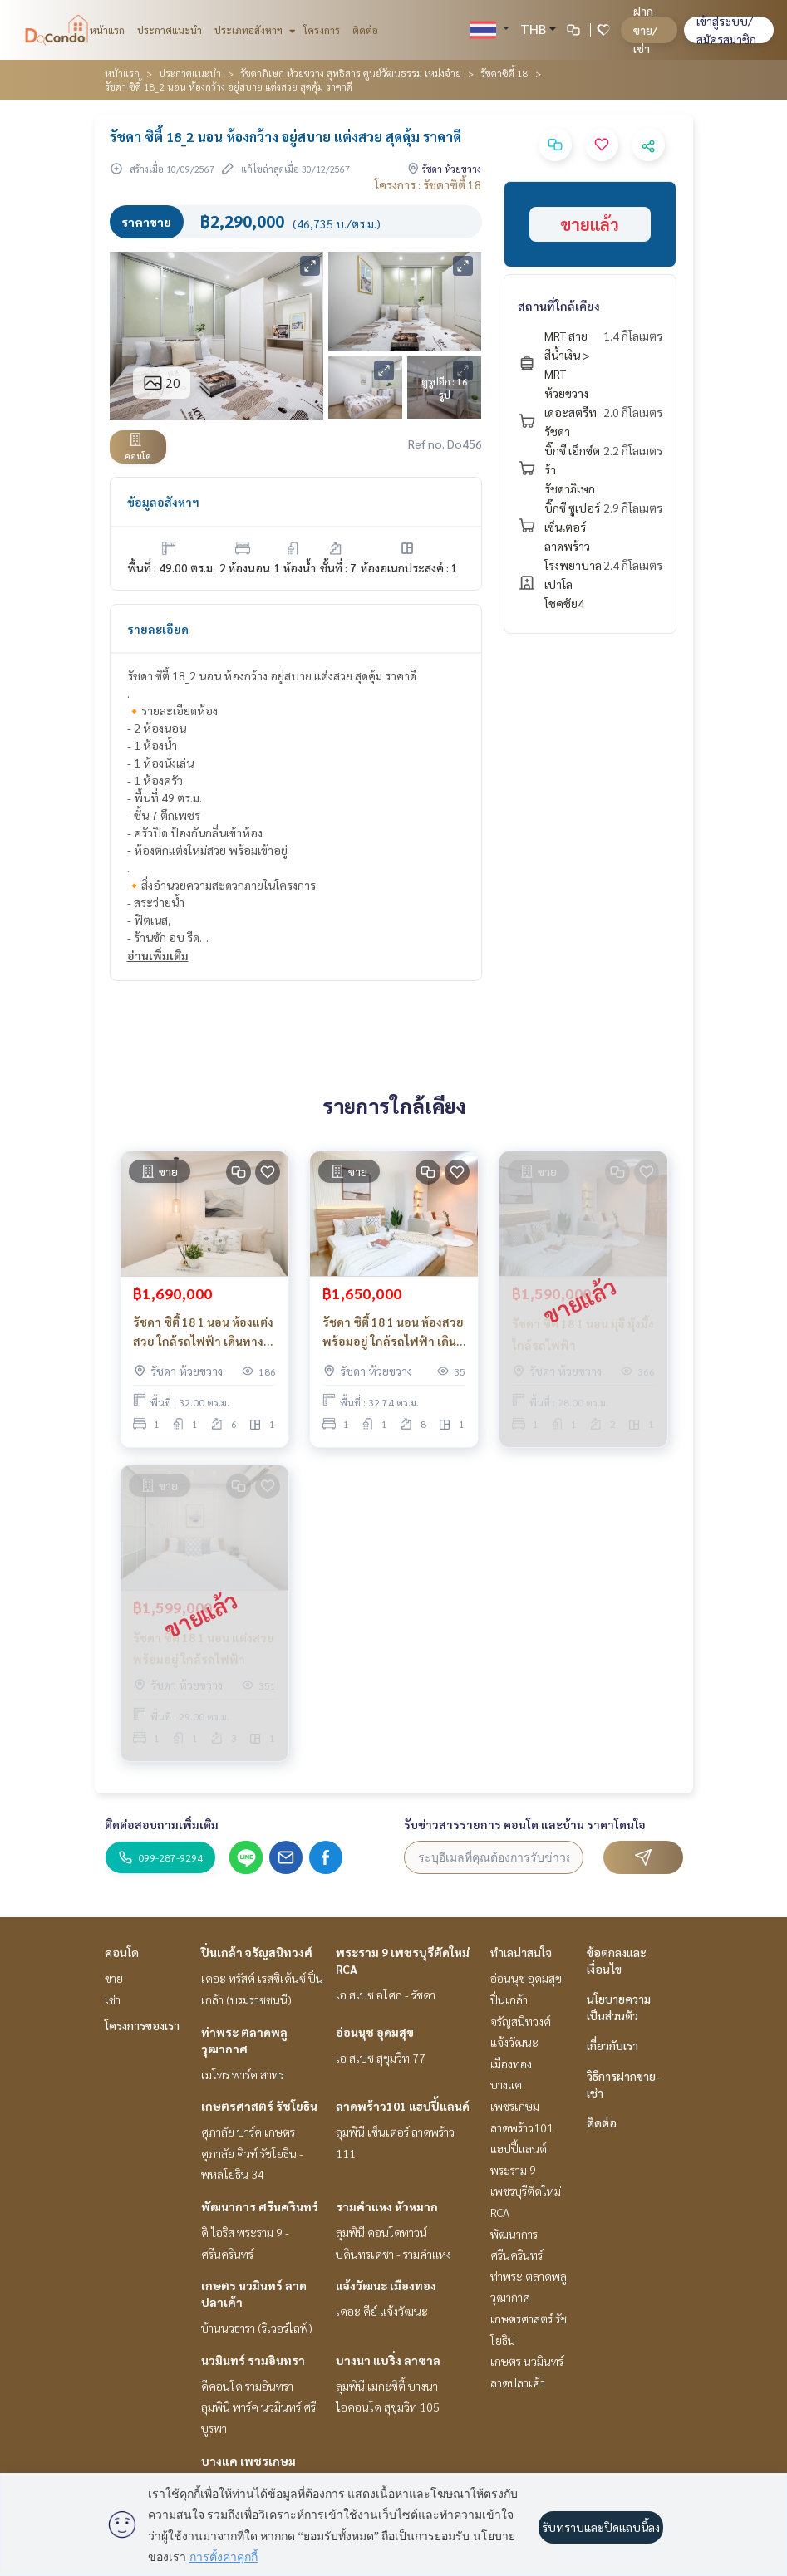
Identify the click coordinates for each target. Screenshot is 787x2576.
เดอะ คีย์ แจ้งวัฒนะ (382, 2311)
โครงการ (321, 30)
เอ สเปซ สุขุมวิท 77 (380, 2057)
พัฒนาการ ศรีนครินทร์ (259, 2206)
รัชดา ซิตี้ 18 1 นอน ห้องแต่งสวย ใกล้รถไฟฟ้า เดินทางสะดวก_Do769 (203, 1332)
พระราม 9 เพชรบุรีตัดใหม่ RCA (525, 2191)
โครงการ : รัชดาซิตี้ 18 (428, 184)
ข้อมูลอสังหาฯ (163, 501)
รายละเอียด (158, 628)
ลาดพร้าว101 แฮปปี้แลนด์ (403, 2105)
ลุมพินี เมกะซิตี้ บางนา (387, 2385)
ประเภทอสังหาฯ (253, 30)
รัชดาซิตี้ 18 (504, 73)
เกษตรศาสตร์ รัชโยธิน (259, 2105)
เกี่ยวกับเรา (612, 2045)
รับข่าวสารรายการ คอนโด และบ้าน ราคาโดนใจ (525, 1824)
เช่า (113, 1999)
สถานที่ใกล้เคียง (559, 305)
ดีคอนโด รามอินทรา (247, 2385)
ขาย (114, 1977)
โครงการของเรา (142, 2025)
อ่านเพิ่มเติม (158, 955)
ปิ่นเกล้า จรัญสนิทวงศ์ (256, 1952)
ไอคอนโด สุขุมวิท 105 (388, 2406)
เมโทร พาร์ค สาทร (242, 2074)
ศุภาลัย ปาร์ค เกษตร (248, 2131)
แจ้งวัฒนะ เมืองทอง (386, 2285)
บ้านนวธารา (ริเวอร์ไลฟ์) (256, 2327)
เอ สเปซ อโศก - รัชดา (385, 1994)
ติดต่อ (365, 30)
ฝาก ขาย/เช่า (645, 29)
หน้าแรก (107, 30)
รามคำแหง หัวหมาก (387, 2206)
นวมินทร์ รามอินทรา (253, 2360)
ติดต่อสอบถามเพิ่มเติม (162, 1824)
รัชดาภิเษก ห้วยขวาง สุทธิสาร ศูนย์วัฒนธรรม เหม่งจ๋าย (350, 73)
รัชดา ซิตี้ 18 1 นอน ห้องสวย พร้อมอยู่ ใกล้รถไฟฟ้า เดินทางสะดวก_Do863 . (393, 1332)
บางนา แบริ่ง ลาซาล (388, 2360)
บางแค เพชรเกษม (248, 2460)
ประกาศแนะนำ (169, 30)
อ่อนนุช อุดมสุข (375, 2031)
